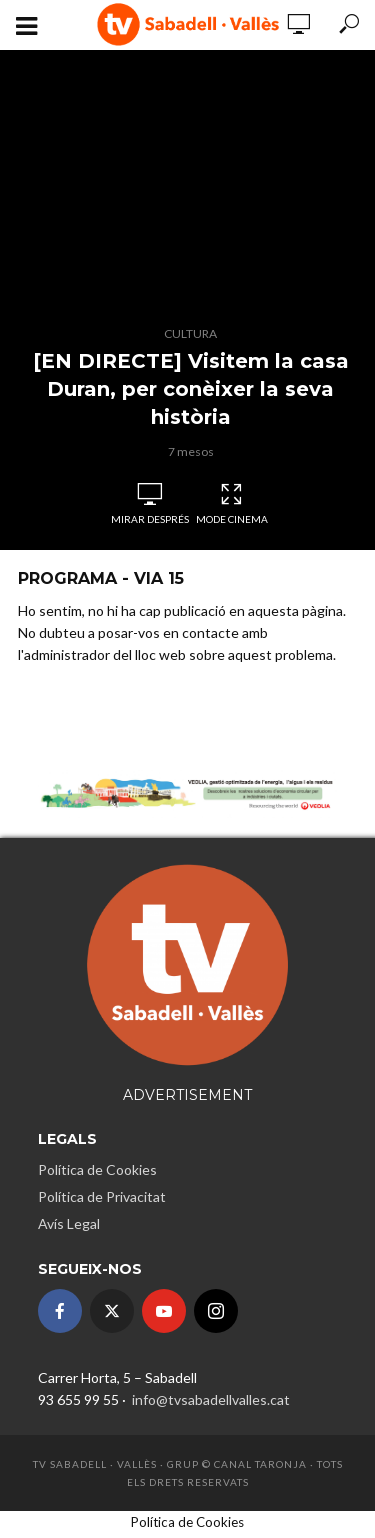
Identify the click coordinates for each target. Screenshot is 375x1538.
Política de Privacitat (102, 1196)
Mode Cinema (232, 504)
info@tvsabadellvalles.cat (209, 1399)
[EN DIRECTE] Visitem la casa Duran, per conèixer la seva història (191, 389)
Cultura (190, 333)
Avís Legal (69, 1223)
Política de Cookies (97, 1169)
